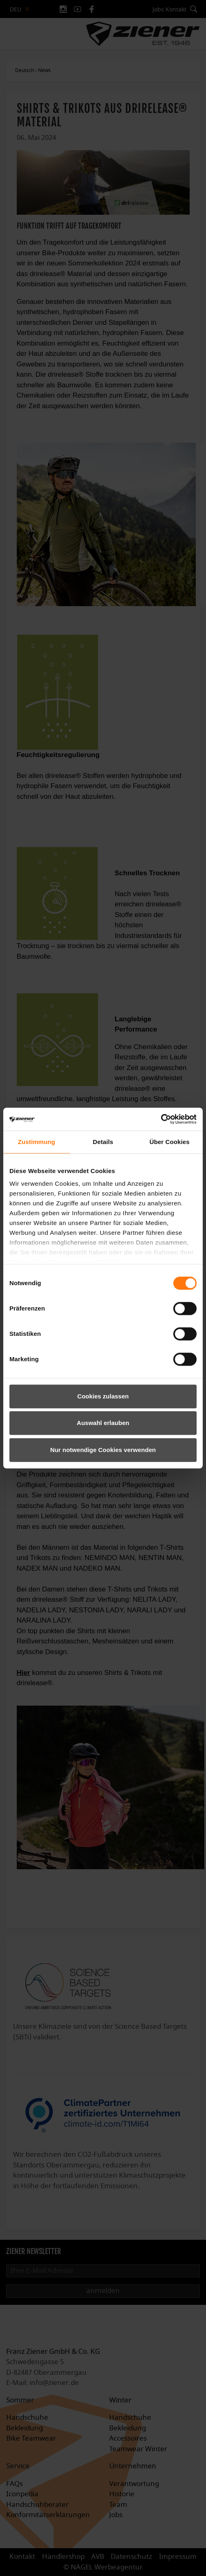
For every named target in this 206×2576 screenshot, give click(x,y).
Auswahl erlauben (103, 1422)
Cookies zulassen (103, 1396)
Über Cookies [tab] (170, 1141)
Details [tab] (103, 1141)
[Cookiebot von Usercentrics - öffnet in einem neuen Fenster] (161, 1119)
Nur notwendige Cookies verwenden (103, 1449)
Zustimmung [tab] (36, 1141)
